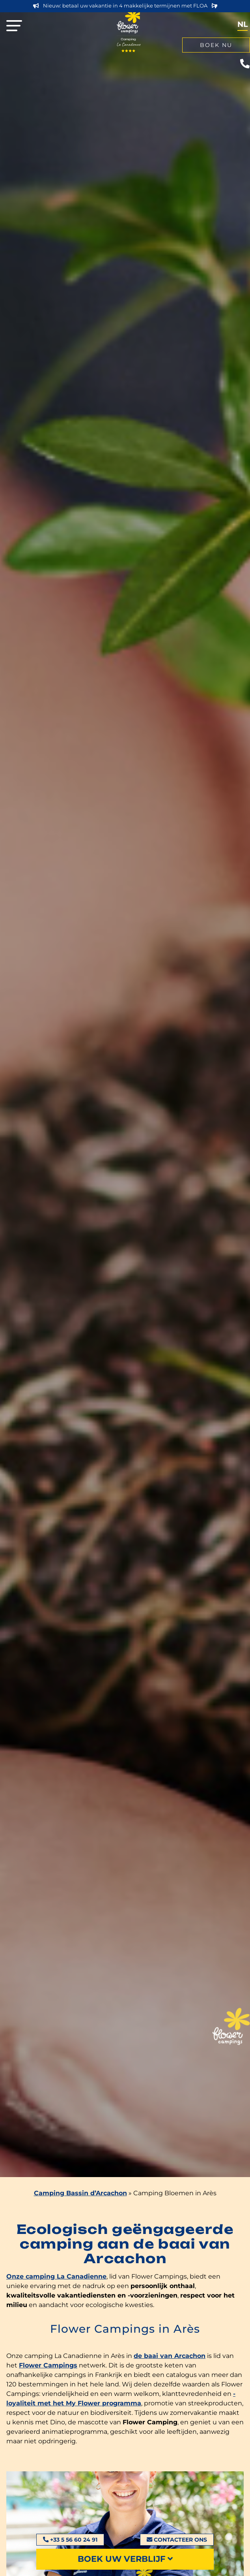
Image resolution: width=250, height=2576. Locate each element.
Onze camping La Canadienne (56, 2276)
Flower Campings (48, 2365)
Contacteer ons (177, 2539)
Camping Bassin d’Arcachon (80, 2193)
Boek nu (216, 45)
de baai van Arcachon (169, 2356)
